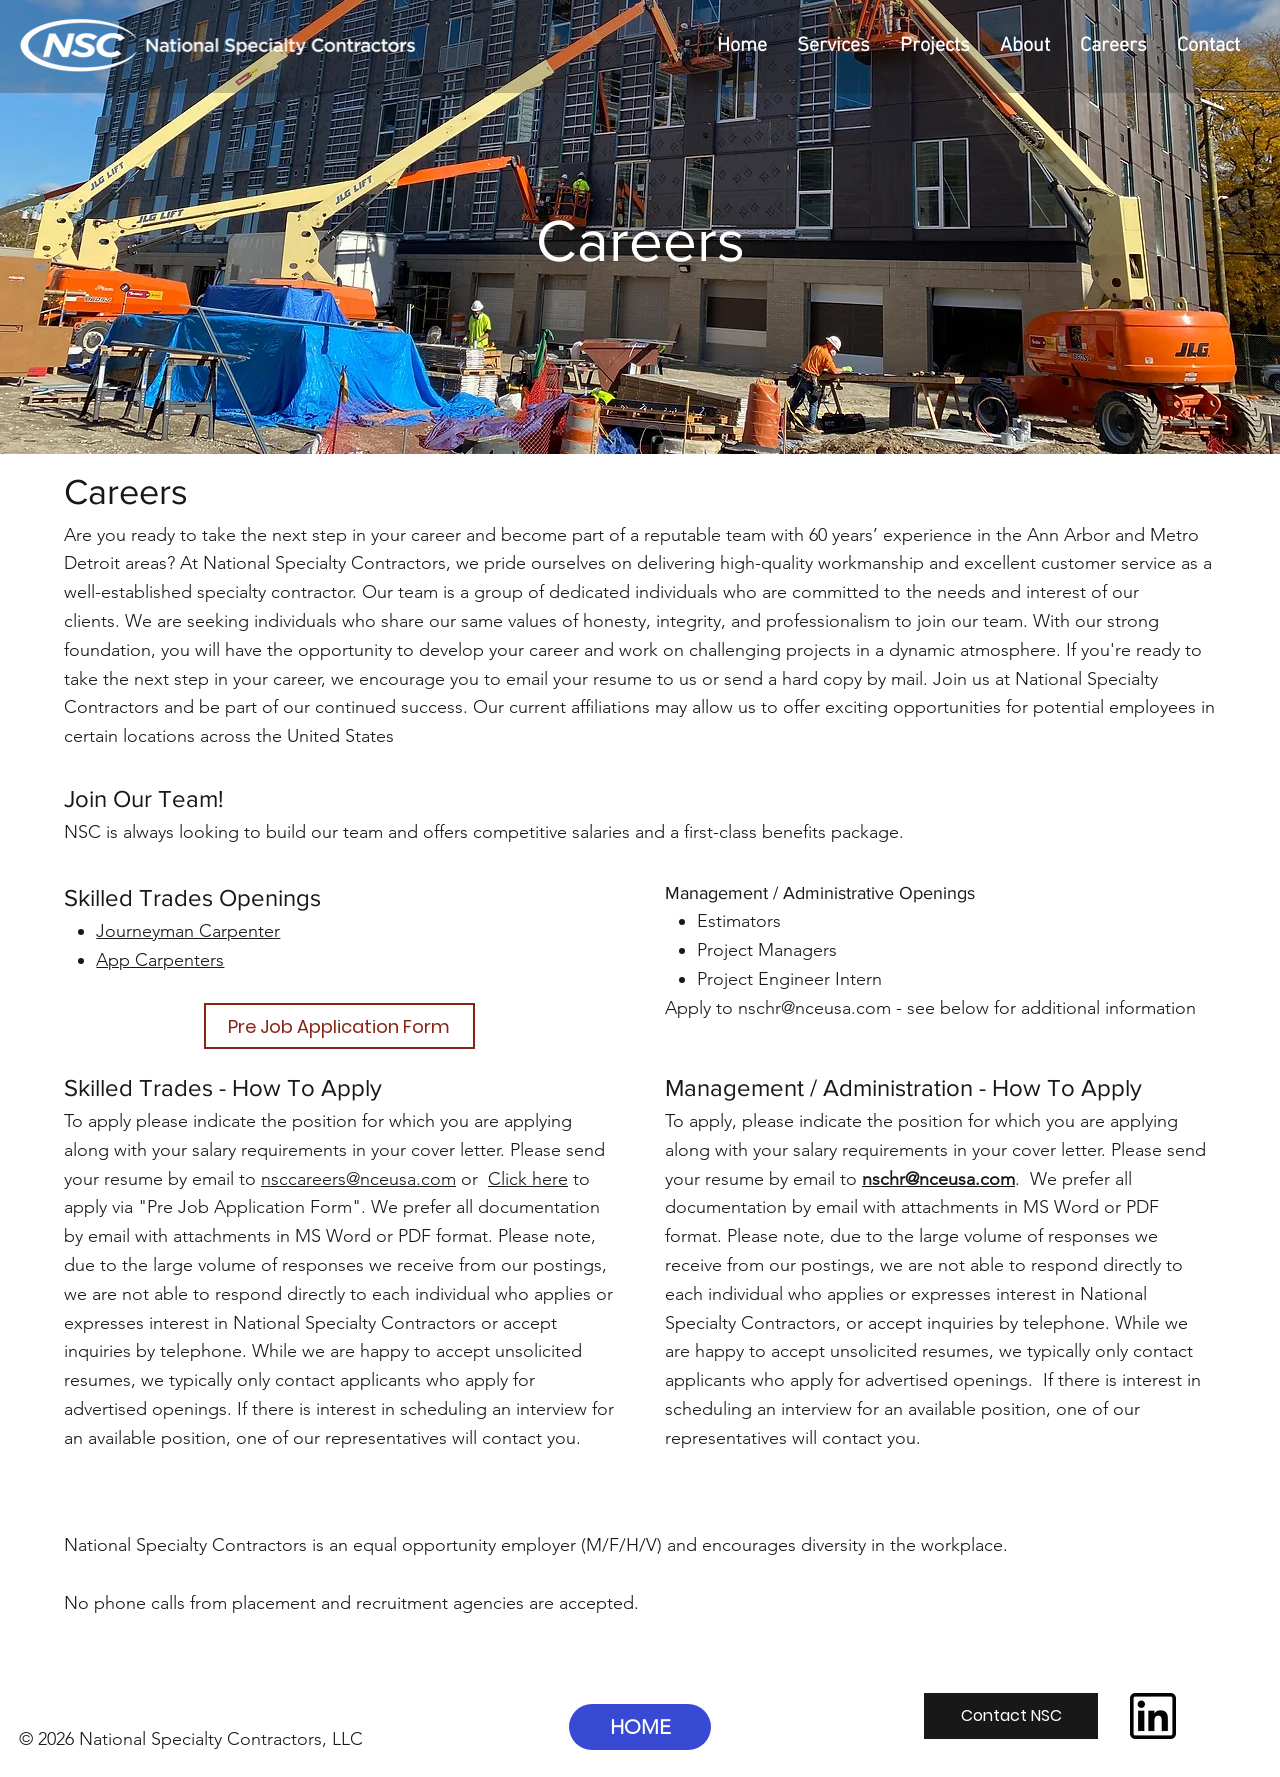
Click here (528, 1179)
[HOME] (640, 1727)
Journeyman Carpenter (188, 931)
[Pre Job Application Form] (340, 1026)
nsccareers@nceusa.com (358, 1179)
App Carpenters (160, 960)
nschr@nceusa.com (814, 1008)
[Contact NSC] (1011, 1716)
